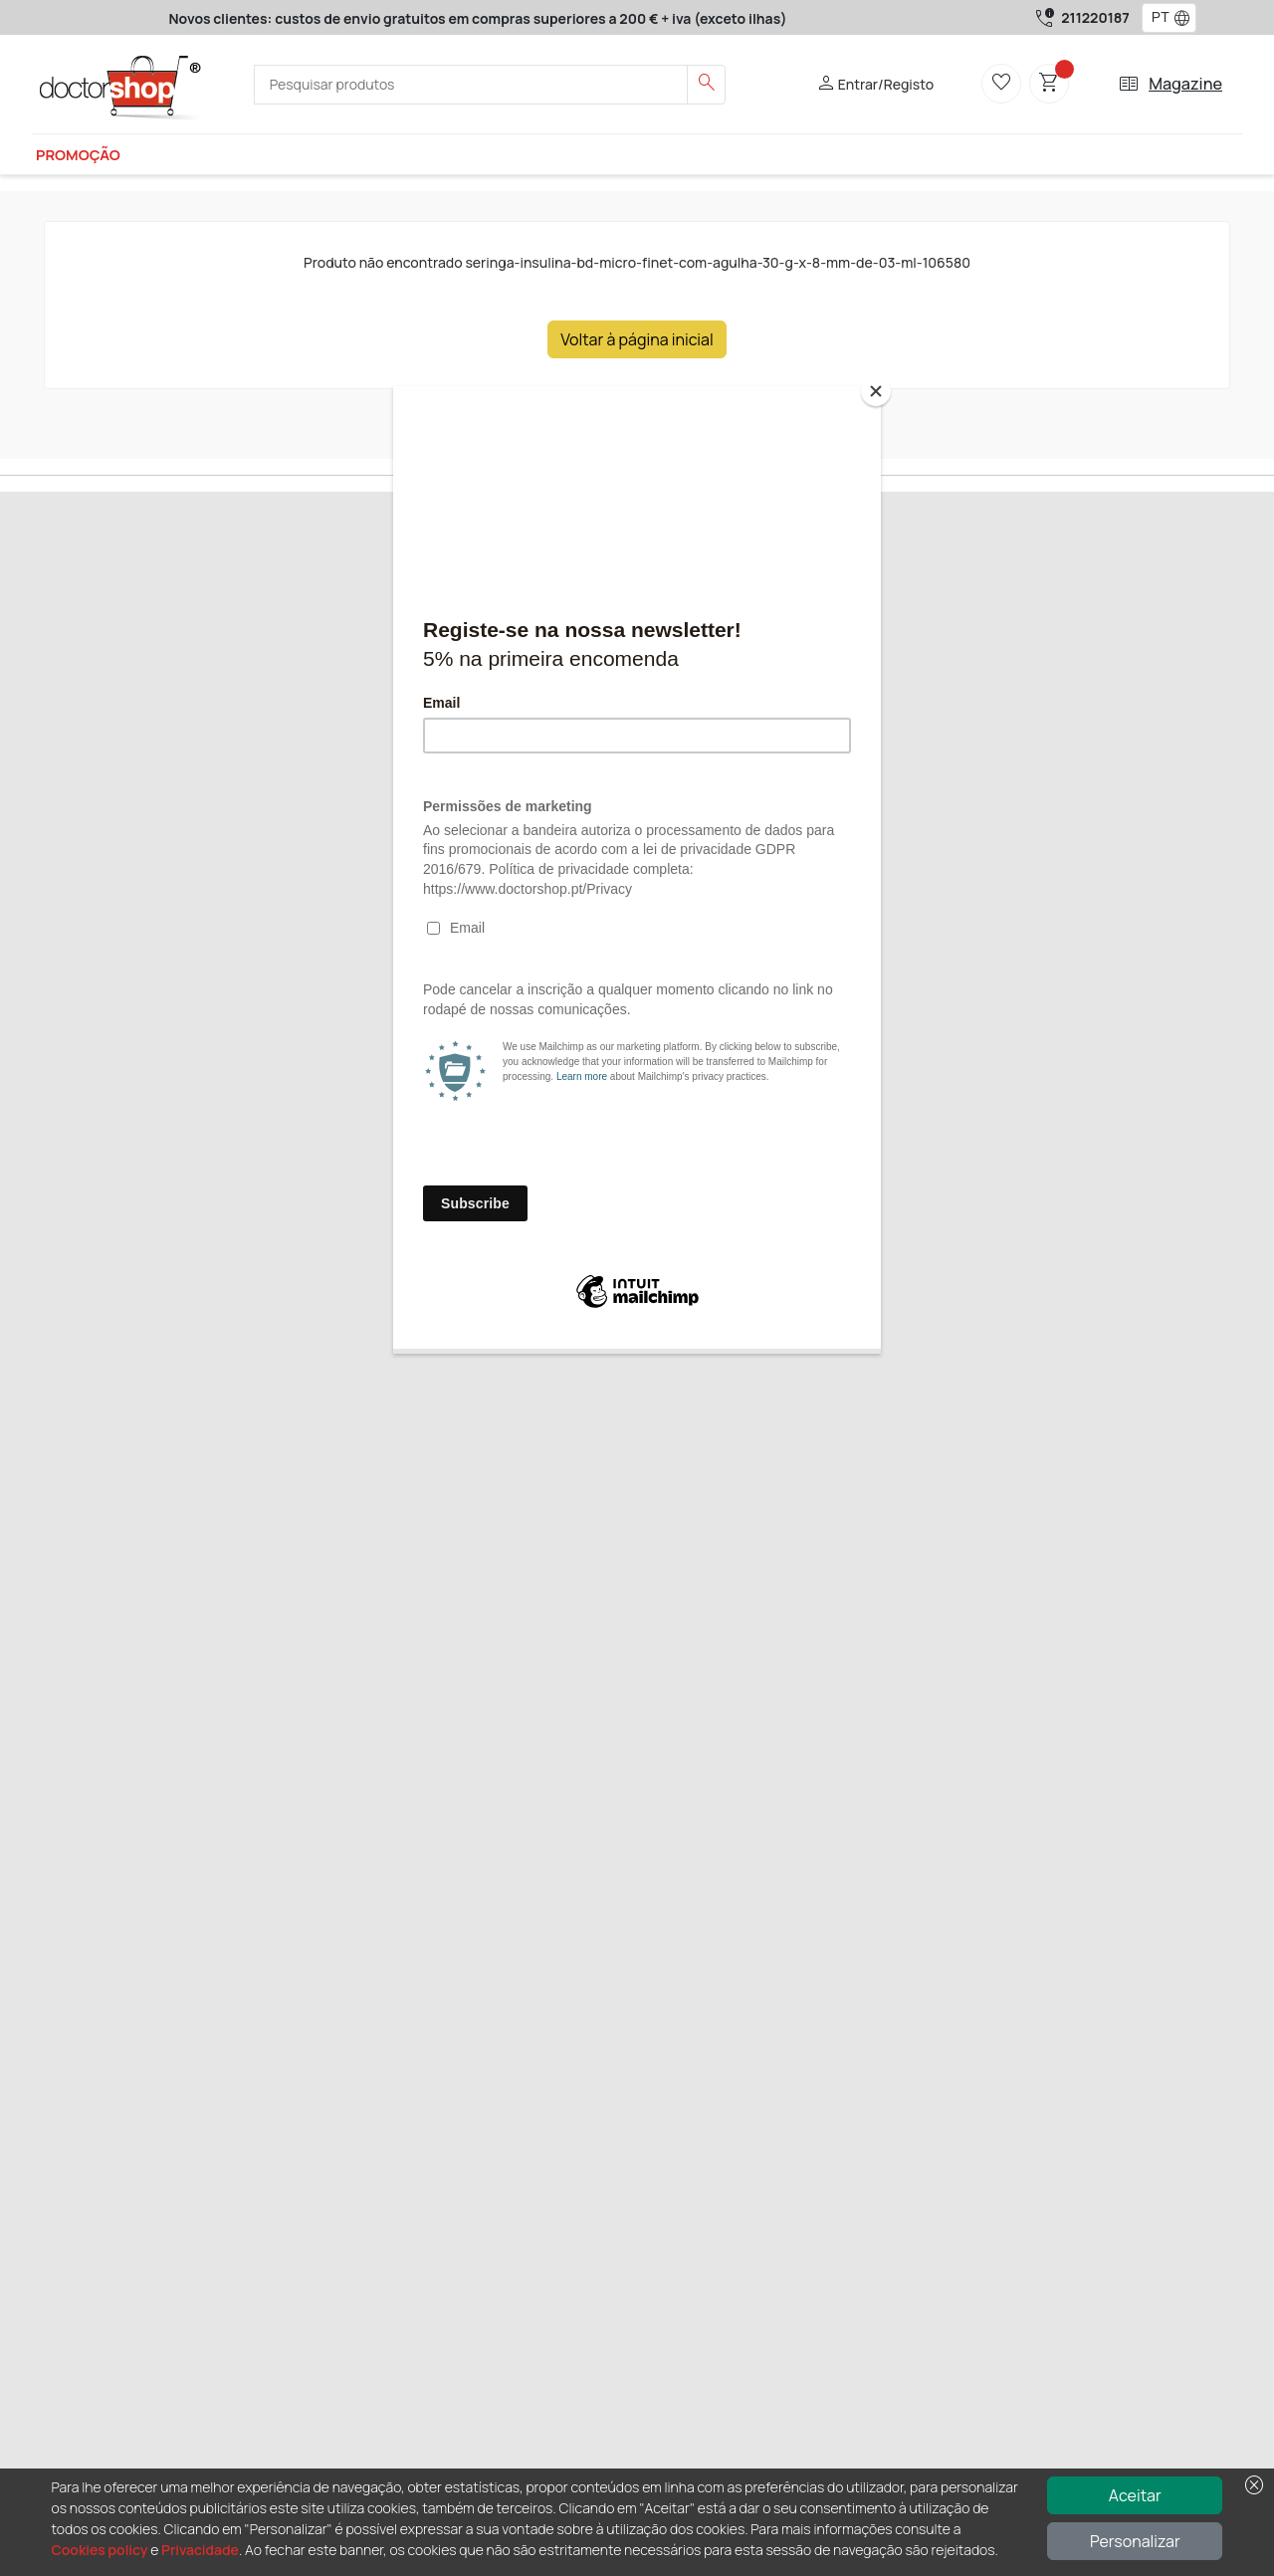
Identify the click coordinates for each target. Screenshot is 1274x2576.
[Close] (876, 391)
